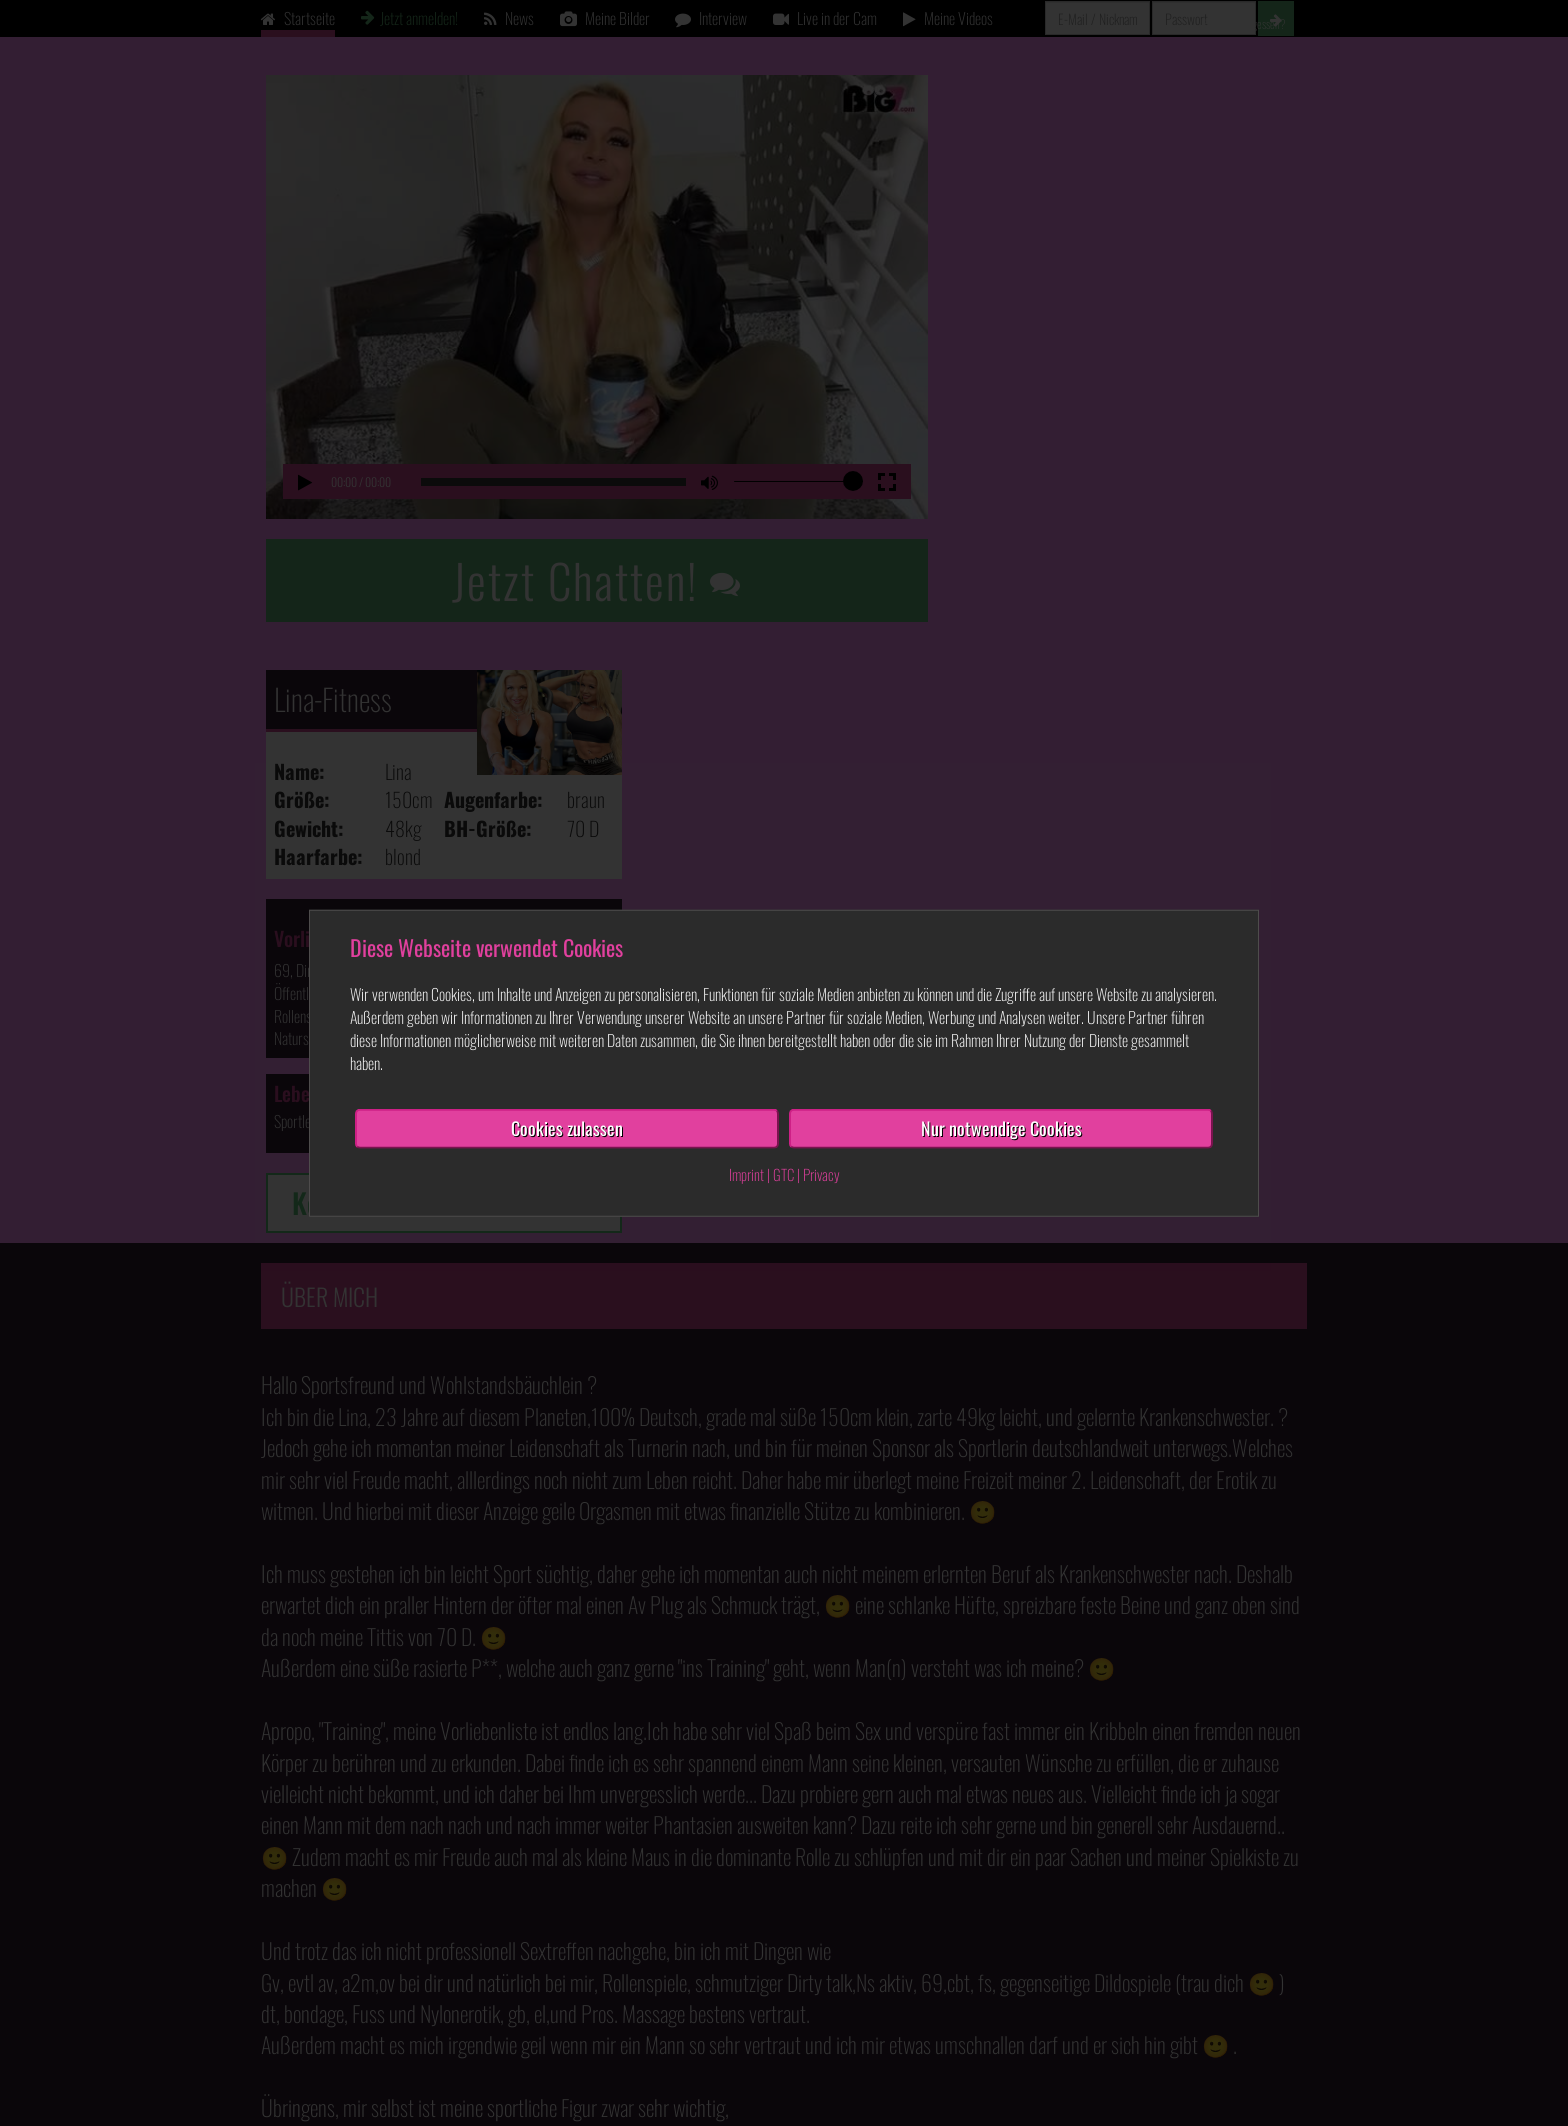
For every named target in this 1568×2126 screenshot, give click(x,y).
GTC (783, 1174)
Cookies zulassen (567, 1128)
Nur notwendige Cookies (1001, 1128)
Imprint (746, 1174)
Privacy (821, 1174)
